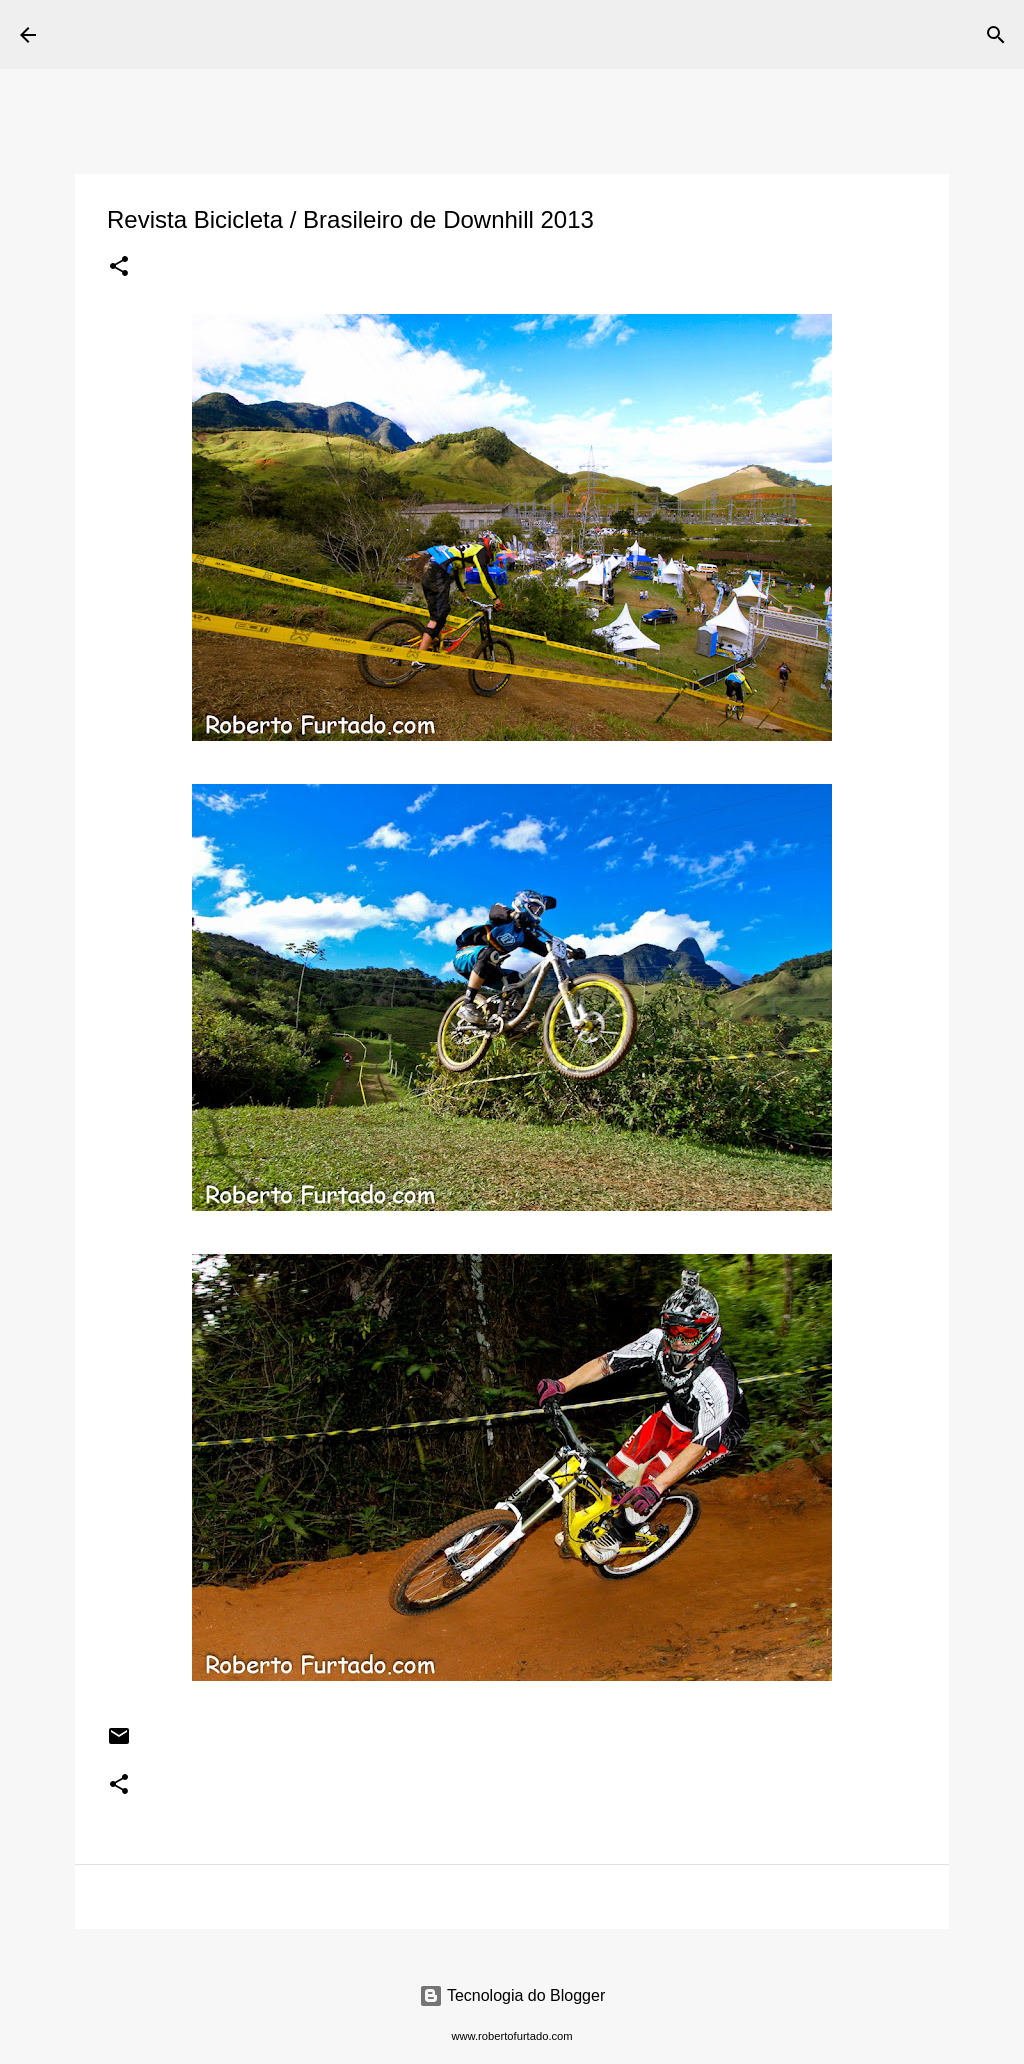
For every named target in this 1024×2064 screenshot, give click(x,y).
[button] (119, 268)
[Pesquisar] (470, 35)
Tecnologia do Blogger (512, 1995)
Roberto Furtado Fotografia (249, 34)
